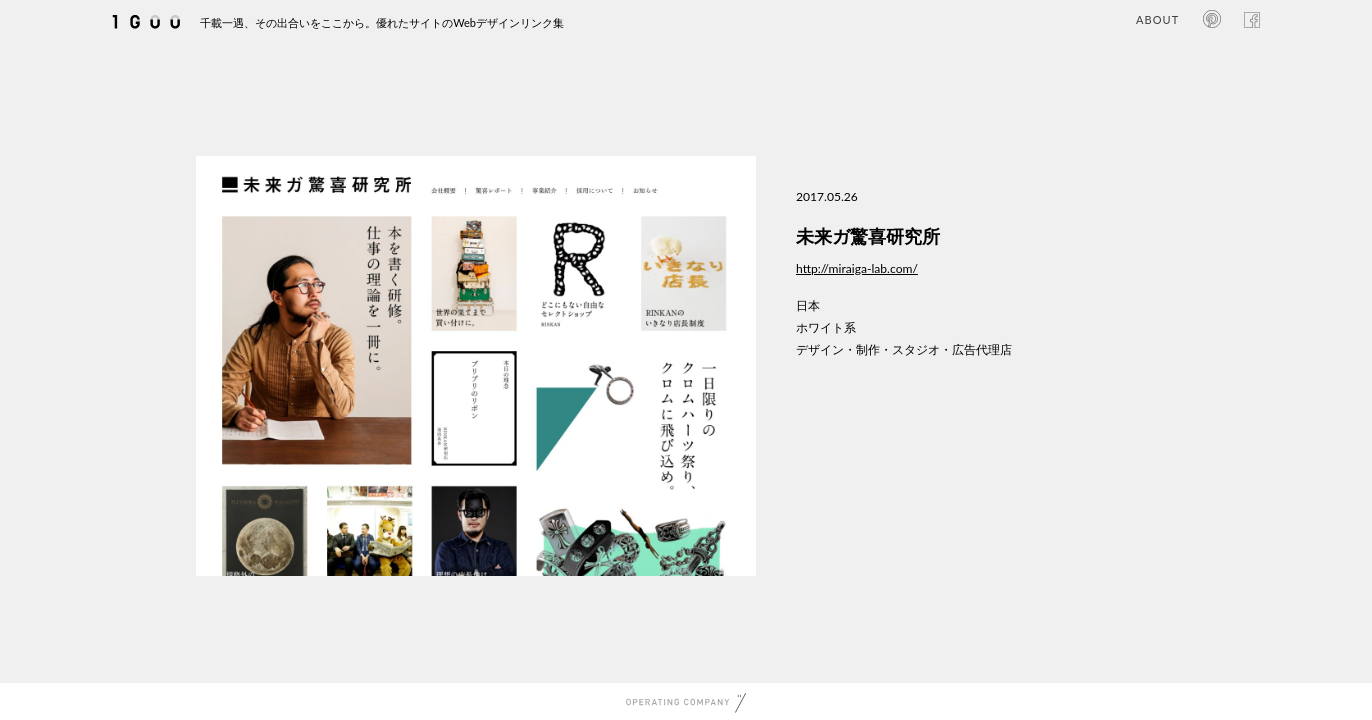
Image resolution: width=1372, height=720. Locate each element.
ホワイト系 (826, 327)
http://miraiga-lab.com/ (857, 268)
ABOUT (1157, 19)
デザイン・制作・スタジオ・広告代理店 (904, 349)
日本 (808, 305)
